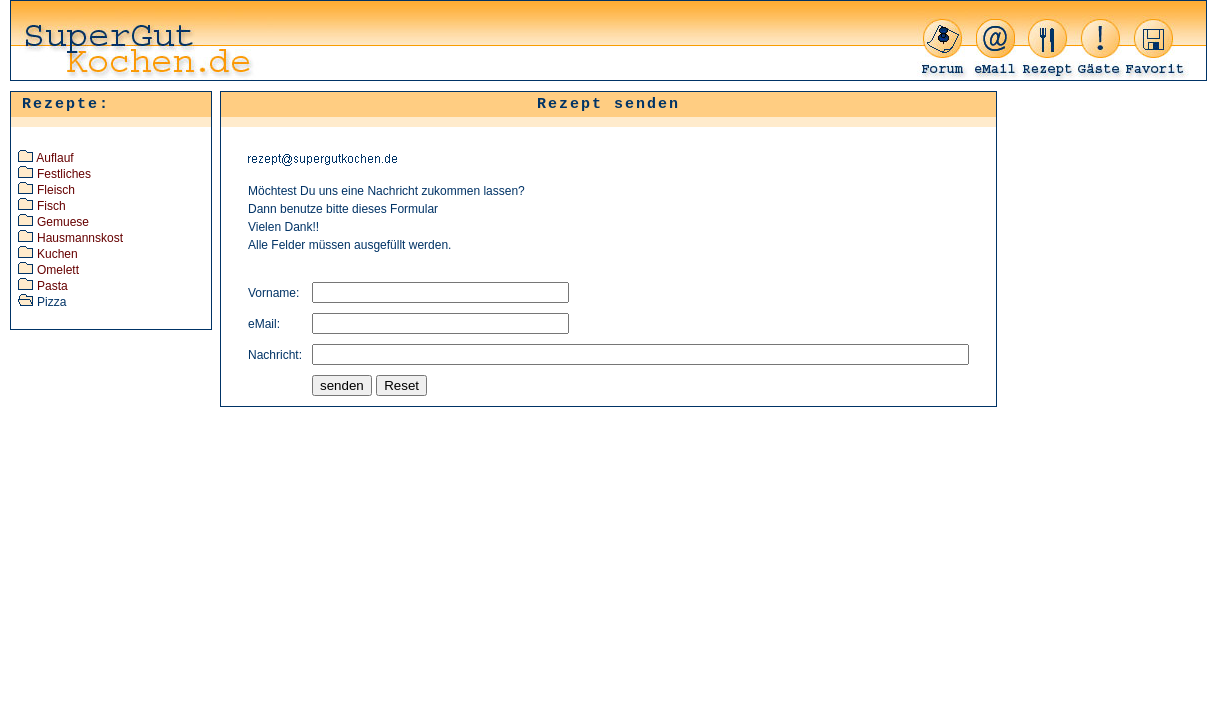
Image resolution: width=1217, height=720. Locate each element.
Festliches (64, 174)
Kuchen (57, 254)
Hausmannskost (80, 238)
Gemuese (63, 222)
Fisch (51, 206)
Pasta (52, 286)
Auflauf (54, 158)
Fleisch (56, 190)
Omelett (58, 270)
